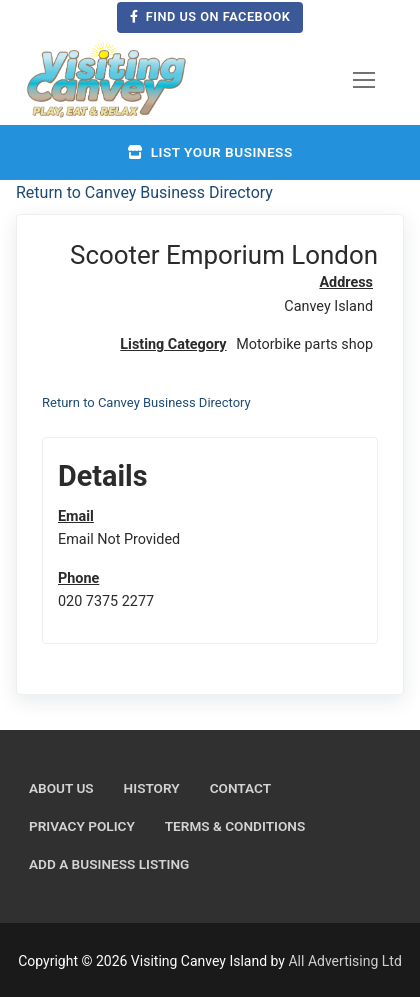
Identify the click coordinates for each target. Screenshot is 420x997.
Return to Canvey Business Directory (144, 192)
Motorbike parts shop (304, 344)
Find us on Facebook (210, 16)
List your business (209, 152)
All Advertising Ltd (344, 961)
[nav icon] (364, 80)
